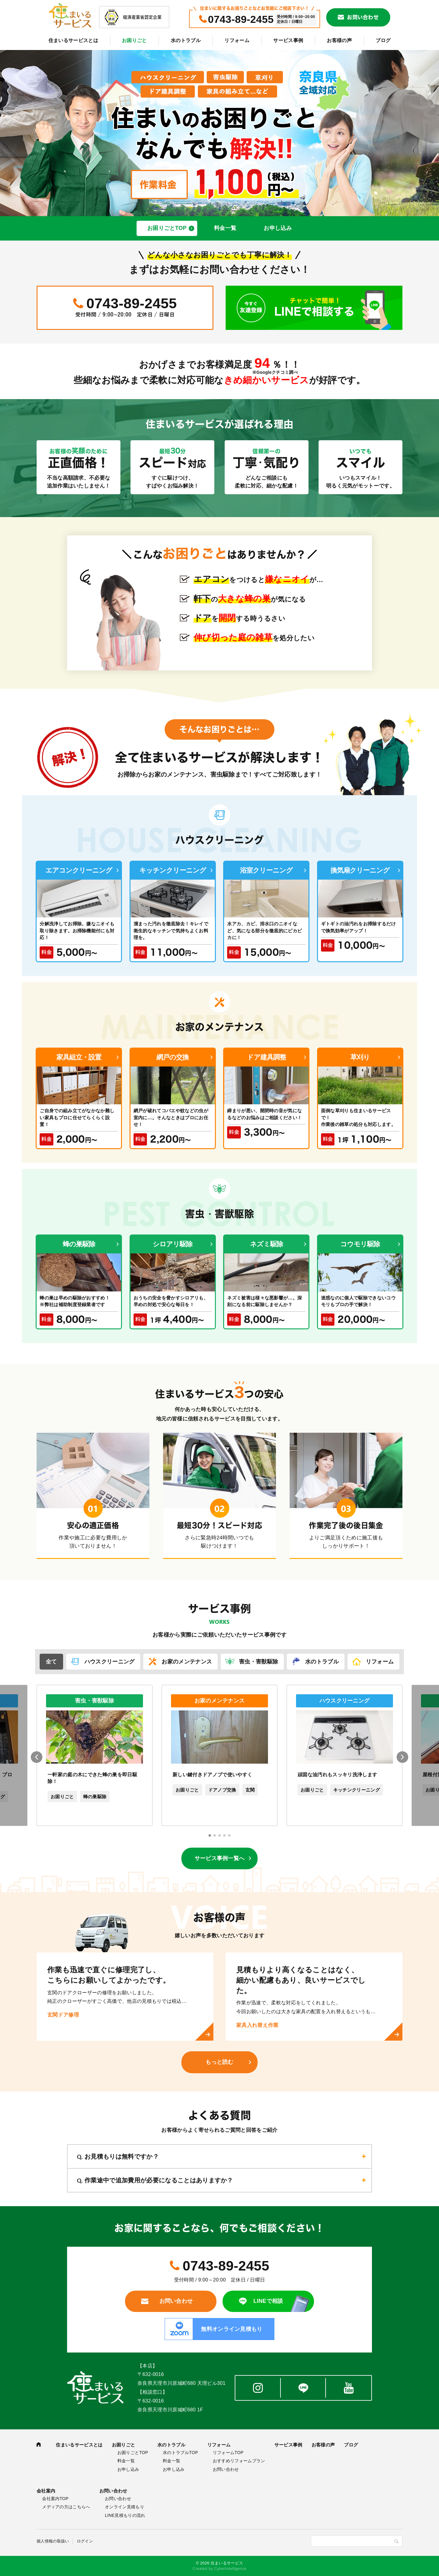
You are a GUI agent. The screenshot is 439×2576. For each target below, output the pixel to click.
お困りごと (134, 40)
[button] (210, 1835)
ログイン (85, 2541)
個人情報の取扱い (53, 2541)
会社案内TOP (55, 2498)
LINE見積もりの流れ (125, 2515)
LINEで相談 (268, 2301)
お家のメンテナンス (187, 1662)
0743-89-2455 (241, 19)
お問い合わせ (363, 17)
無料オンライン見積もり (231, 2329)
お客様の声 (339, 40)
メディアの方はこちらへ (66, 2506)
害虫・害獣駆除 (258, 1662)
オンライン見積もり (124, 2506)
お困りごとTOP (167, 228)
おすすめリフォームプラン (239, 2460)
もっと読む (219, 2062)
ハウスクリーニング (109, 1662)
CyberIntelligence (230, 2568)
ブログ (383, 40)
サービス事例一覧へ (220, 1858)
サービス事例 (288, 40)
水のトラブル (186, 40)
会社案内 (46, 2490)
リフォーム (236, 40)
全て (51, 1662)
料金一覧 (225, 228)
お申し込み (278, 228)
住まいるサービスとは (73, 40)
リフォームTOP (228, 2452)
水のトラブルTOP (180, 2452)
